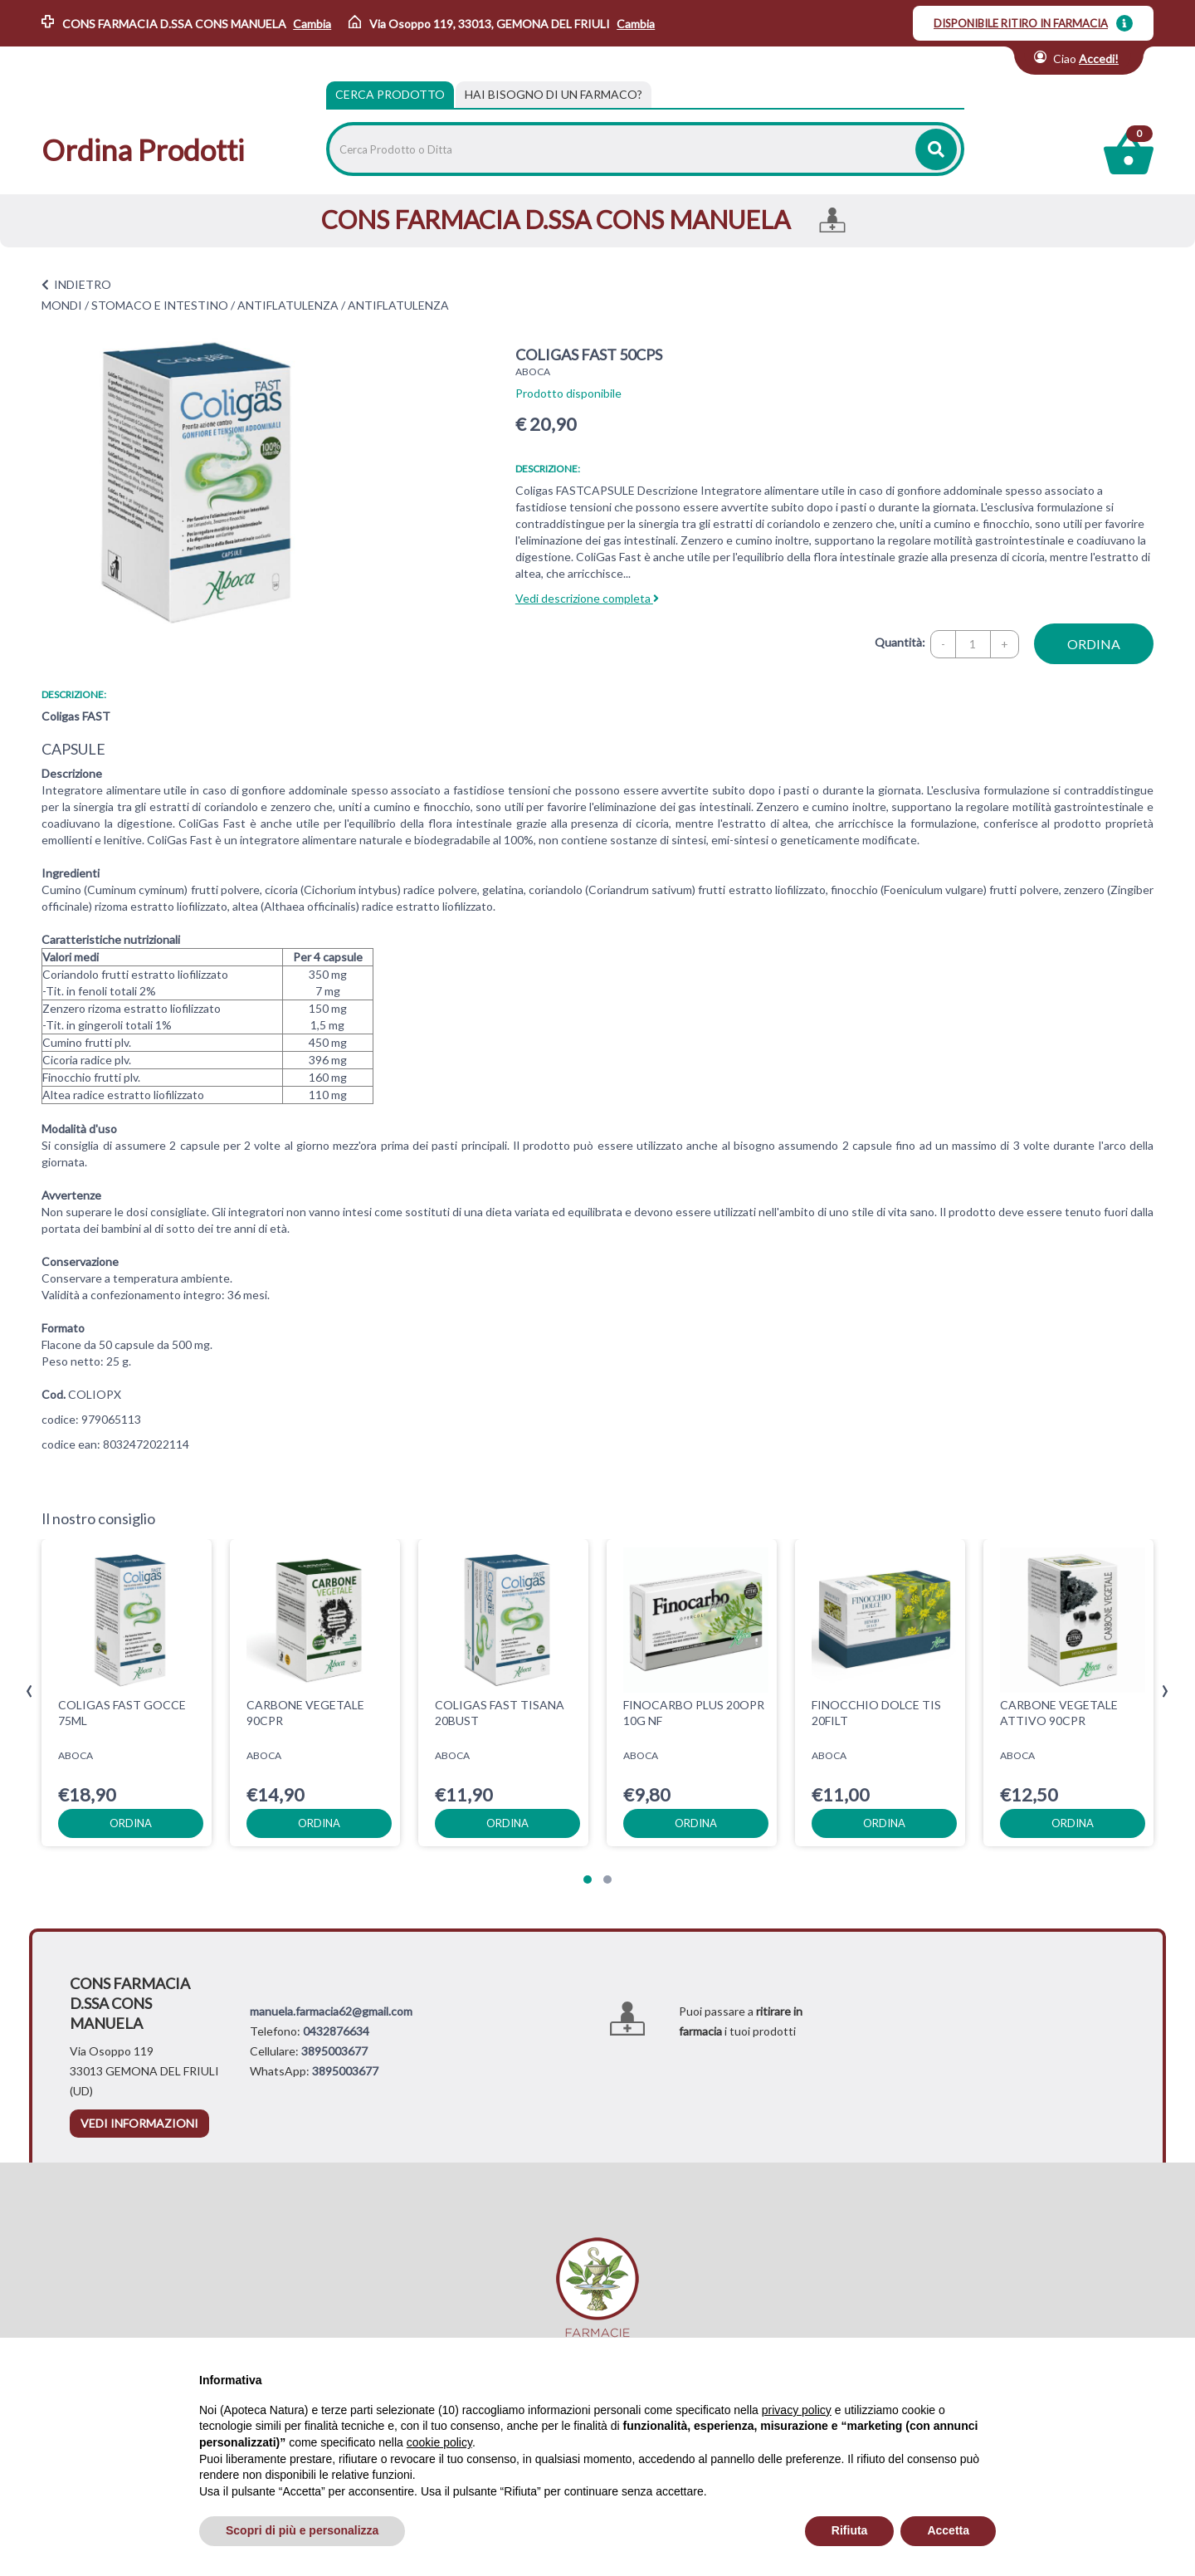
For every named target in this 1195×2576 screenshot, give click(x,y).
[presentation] (29, 1691)
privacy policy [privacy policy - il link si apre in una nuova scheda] (797, 2410)
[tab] (553, 94)
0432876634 (336, 2031)
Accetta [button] (948, 2530)
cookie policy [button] (439, 2442)
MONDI (61, 305)
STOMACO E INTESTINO (159, 305)
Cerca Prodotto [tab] (390, 94)
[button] (588, 1879)
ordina (1093, 644)
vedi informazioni (139, 2123)
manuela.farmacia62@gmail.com (331, 2011)
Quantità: (900, 642)
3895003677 (334, 2051)
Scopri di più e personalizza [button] (302, 2530)
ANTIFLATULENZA (288, 305)
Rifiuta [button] (850, 2530)
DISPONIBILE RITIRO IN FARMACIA (1021, 23)
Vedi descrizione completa (587, 598)
